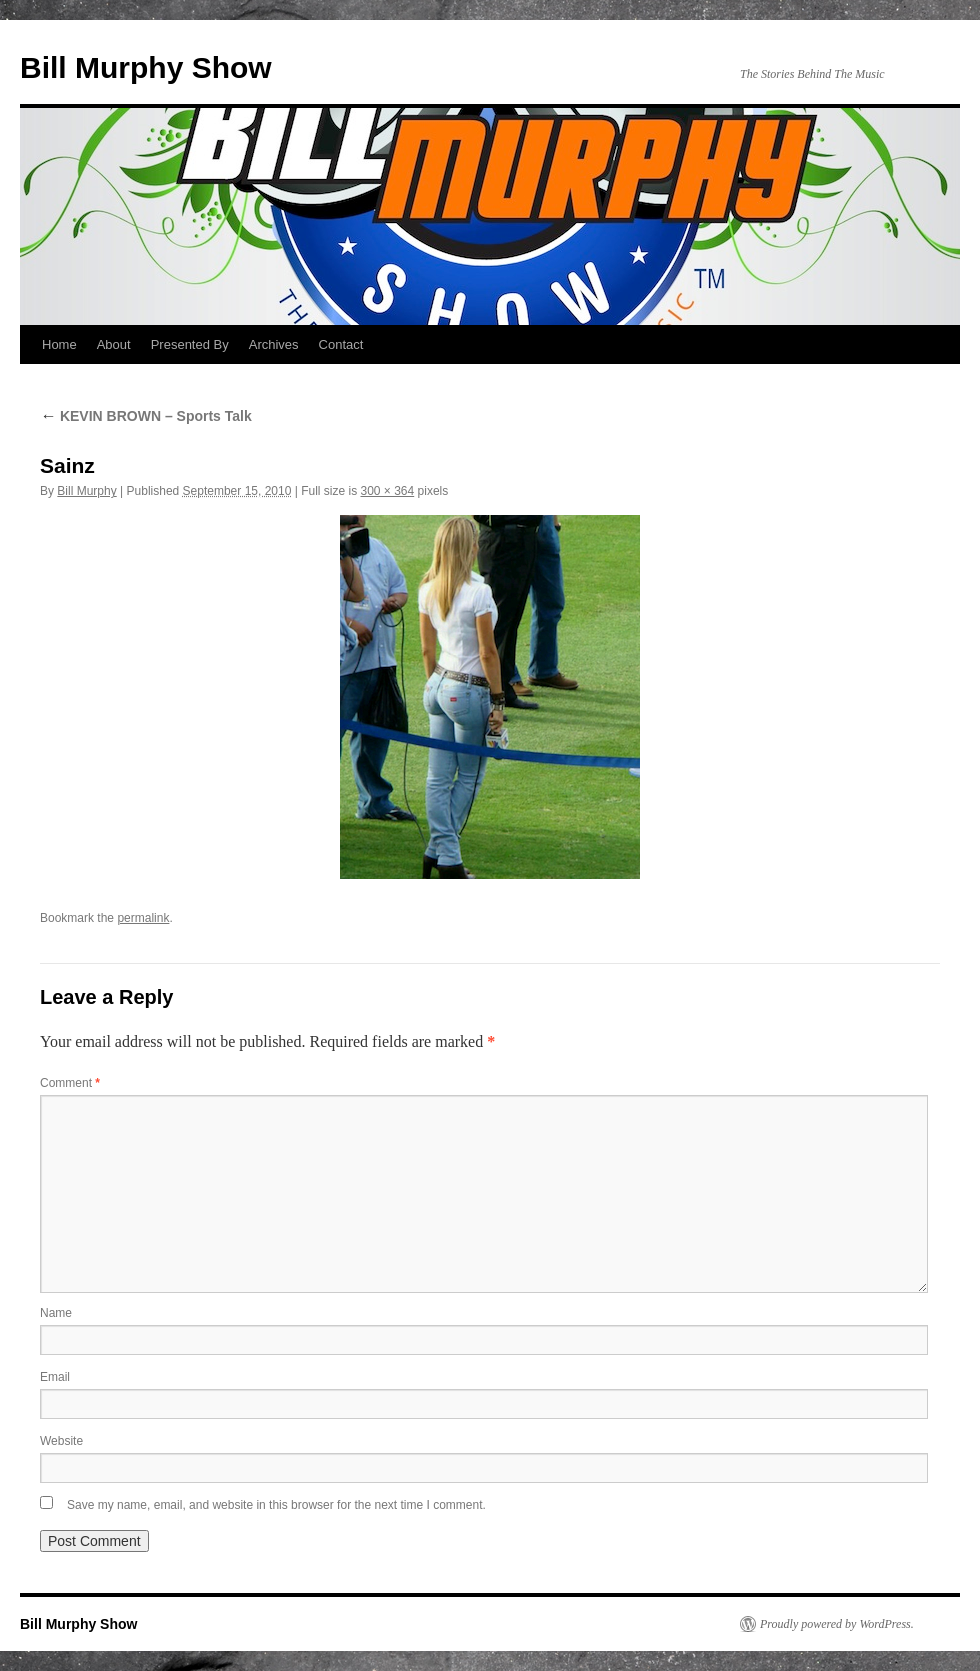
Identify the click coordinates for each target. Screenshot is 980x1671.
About (114, 344)
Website (61, 1441)
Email (55, 1377)
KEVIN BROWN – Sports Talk (146, 416)
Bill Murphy (86, 491)
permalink (143, 918)
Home (59, 344)
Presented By (190, 344)
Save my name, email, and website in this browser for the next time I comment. (276, 1505)
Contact (341, 344)
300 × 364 (388, 491)
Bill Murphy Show (146, 67)
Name (56, 1313)
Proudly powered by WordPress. (837, 1624)
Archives (274, 344)
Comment (70, 1083)
